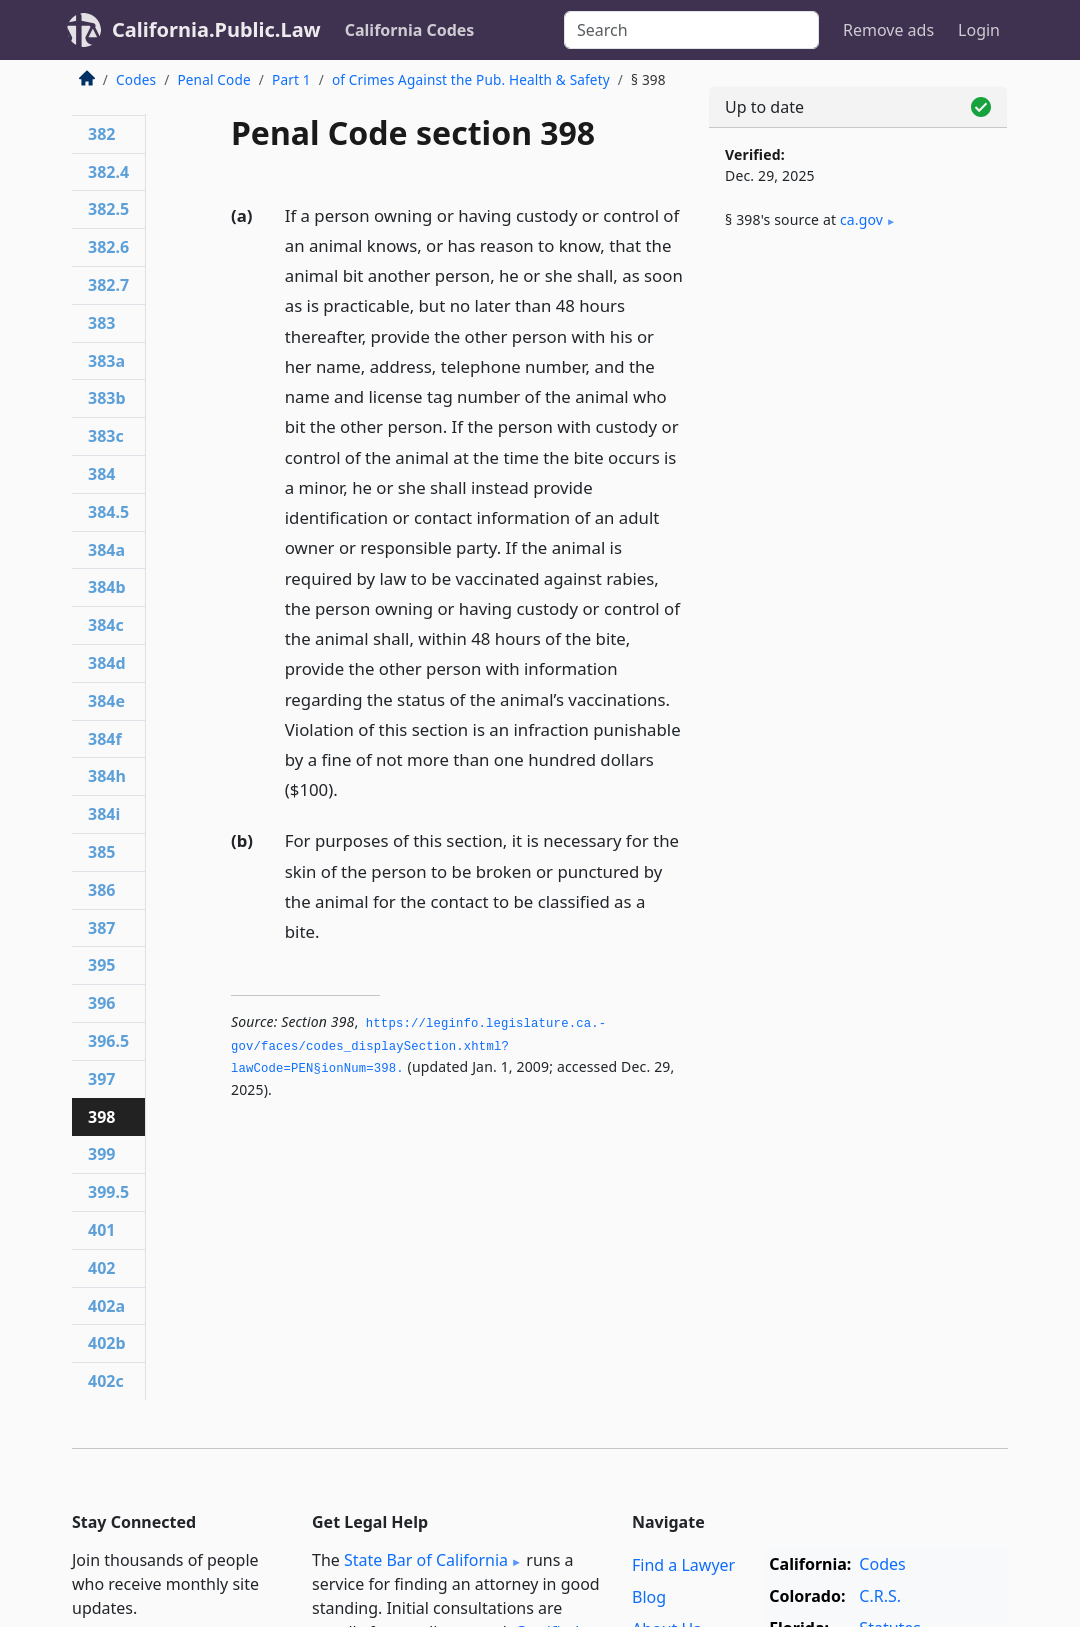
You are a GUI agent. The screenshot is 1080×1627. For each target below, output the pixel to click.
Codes (136, 79)
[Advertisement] (858, 402)
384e (106, 701)
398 (101, 1117)
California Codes (410, 30)
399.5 (108, 1192)
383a (106, 361)
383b (107, 398)
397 (101, 1079)
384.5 (108, 512)
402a (106, 1306)
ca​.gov (861, 219)
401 (101, 1230)
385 (101, 852)
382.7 (108, 285)
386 (101, 890)
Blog (649, 1597)
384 (101, 474)
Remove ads (888, 30)
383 (101, 323)
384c (106, 625)
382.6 (108, 247)
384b (107, 587)
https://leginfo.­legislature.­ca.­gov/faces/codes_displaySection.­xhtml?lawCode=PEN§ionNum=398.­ (418, 1046)
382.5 (108, 209)
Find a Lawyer (683, 1565)
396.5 (108, 1041)
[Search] (691, 30)
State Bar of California (426, 1560)
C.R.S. (880, 1596)
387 (101, 928)
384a (106, 550)
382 (101, 134)
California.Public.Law (216, 29)
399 (101, 1154)
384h (107, 776)
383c (106, 436)
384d (107, 663)
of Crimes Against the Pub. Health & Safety (471, 79)
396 (101, 1003)
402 (101, 1268)
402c (106, 1381)
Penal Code (213, 79)
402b (107, 1343)
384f (105, 739)
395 (101, 965)
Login (979, 30)
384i (104, 814)
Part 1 (291, 79)
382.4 (108, 172)
